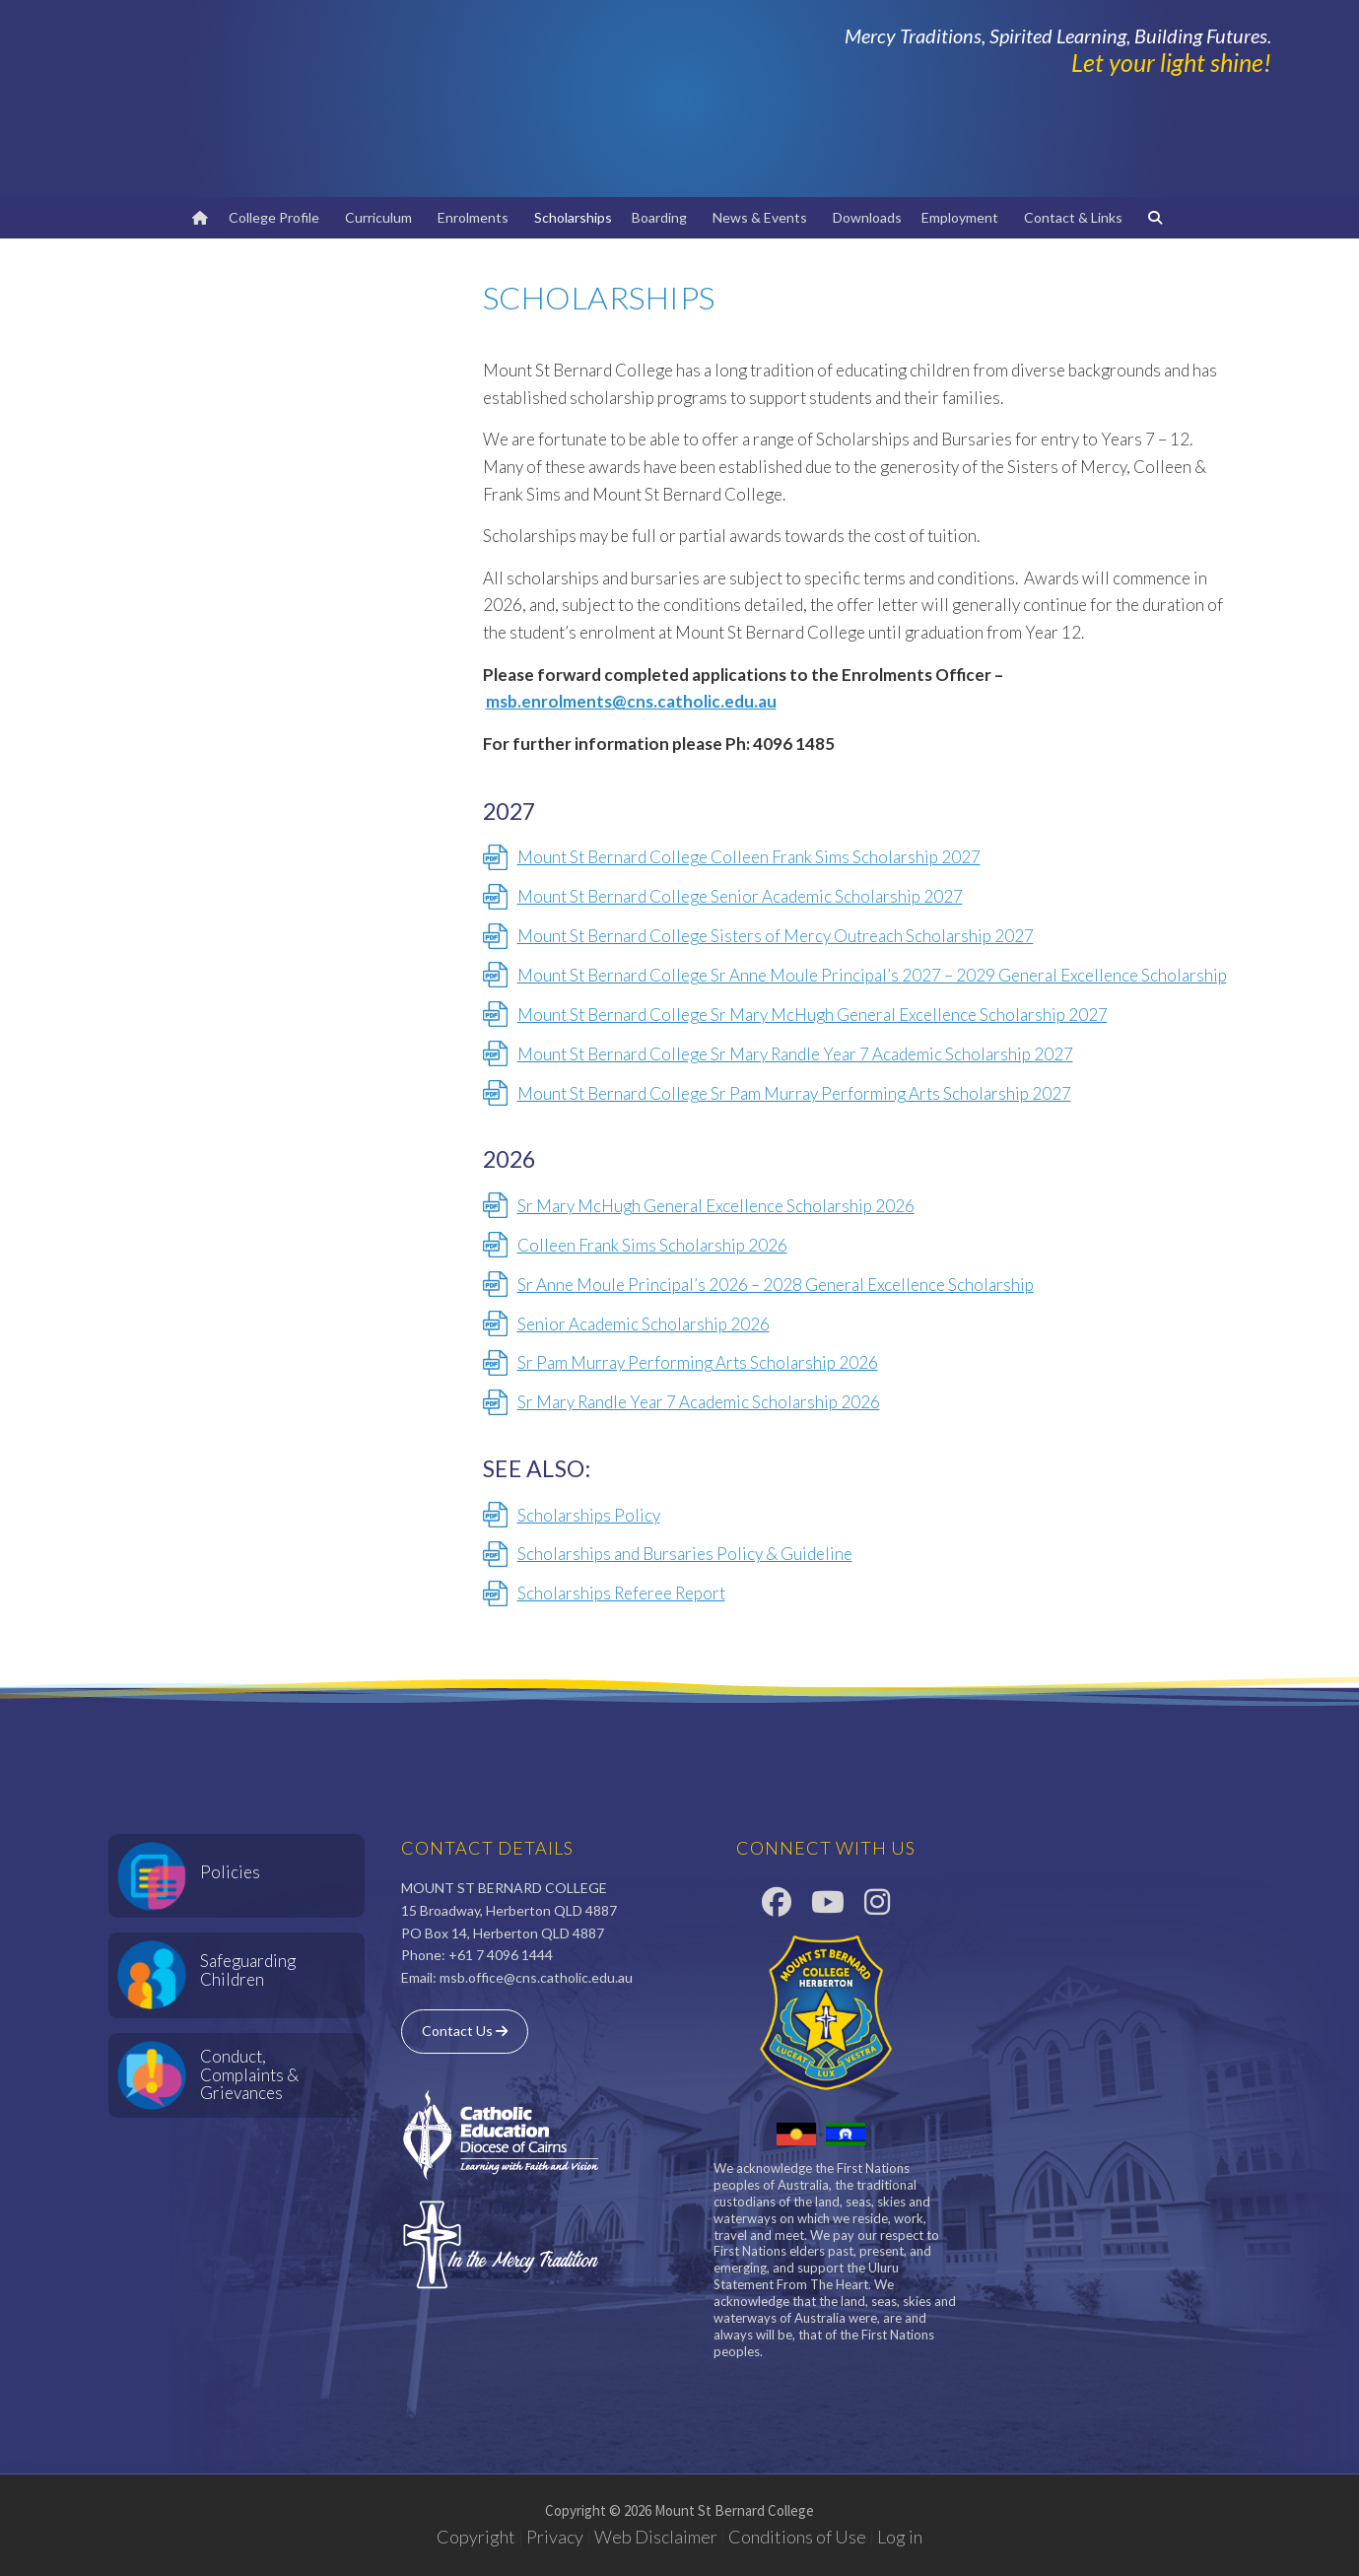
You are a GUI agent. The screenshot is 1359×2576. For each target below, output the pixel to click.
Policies (230, 1872)
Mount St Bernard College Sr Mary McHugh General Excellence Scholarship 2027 (812, 1014)
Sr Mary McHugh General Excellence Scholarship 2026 (716, 1205)
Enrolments (476, 217)
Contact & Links (1076, 217)
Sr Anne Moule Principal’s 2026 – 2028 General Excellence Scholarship (775, 1284)
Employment (962, 217)
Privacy (554, 2536)
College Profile (277, 217)
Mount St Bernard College (345, 98)
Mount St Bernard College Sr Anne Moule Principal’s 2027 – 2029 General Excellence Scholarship (872, 975)
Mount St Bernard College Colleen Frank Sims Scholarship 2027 (749, 857)
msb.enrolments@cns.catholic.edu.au (631, 701)
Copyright (476, 2536)
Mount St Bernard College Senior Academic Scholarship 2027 (740, 896)
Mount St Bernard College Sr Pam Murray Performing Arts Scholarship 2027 (794, 1093)
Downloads (867, 217)
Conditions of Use (797, 2536)
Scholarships (573, 217)
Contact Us (465, 2030)
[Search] (1158, 217)
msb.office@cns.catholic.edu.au (536, 1977)
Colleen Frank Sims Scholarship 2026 (652, 1245)
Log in (899, 2536)
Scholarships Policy (588, 1515)
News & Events (763, 217)
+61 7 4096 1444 (500, 1954)
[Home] (200, 217)
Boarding (662, 217)
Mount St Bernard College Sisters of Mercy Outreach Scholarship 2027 (775, 935)
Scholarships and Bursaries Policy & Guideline (684, 1553)
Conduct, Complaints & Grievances (249, 2074)
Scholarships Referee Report (621, 1593)
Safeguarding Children (248, 1970)
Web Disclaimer (655, 2536)
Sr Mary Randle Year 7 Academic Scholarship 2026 (698, 1401)
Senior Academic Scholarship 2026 (643, 1324)
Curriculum (381, 217)
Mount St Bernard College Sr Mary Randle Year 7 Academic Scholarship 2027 (795, 1054)
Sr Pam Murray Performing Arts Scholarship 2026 (697, 1362)
